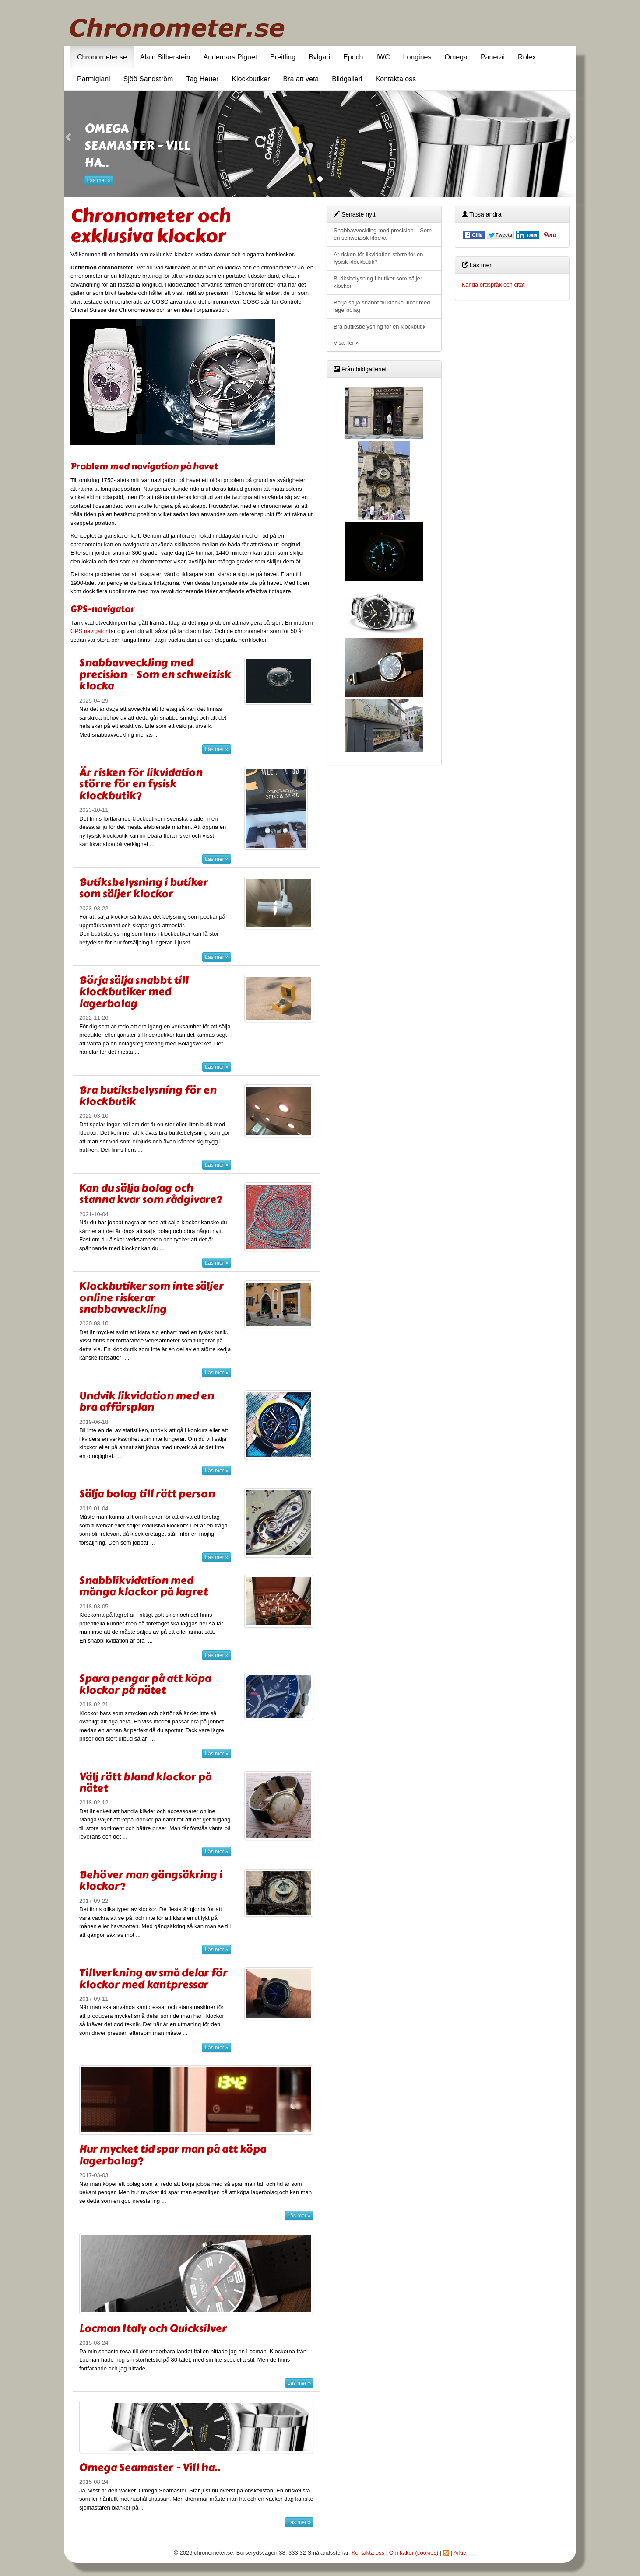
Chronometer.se (102, 57)
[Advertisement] (512, 440)
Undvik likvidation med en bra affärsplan (146, 1401)
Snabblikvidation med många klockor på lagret (143, 1586)
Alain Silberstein (165, 57)
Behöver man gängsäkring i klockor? (150, 1880)
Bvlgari (319, 57)
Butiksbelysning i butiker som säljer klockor (143, 888)
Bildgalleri (347, 79)
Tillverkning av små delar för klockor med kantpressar (153, 1978)
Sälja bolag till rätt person (147, 1493)
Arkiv (460, 2552)
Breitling (282, 57)
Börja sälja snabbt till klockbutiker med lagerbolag (134, 991)
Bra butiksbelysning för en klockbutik (148, 1095)
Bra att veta (301, 79)
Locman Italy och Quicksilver (153, 2328)
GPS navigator (89, 631)
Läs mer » (98, 180)
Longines (417, 57)
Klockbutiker (251, 79)
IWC (383, 57)
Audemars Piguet (230, 57)
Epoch (353, 57)
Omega (455, 57)
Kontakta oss (396, 79)
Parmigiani (93, 79)
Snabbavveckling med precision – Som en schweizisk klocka (155, 674)
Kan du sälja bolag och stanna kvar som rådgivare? (150, 1193)
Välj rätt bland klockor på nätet (145, 1782)
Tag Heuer (202, 79)
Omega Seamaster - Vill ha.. (150, 2467)
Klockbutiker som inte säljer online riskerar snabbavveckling (151, 1297)
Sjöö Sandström (148, 79)
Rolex (527, 57)
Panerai (493, 57)
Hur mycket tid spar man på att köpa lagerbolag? (172, 2154)
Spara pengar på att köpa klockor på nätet (145, 1684)
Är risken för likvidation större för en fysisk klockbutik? (141, 784)
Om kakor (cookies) (414, 2552)
